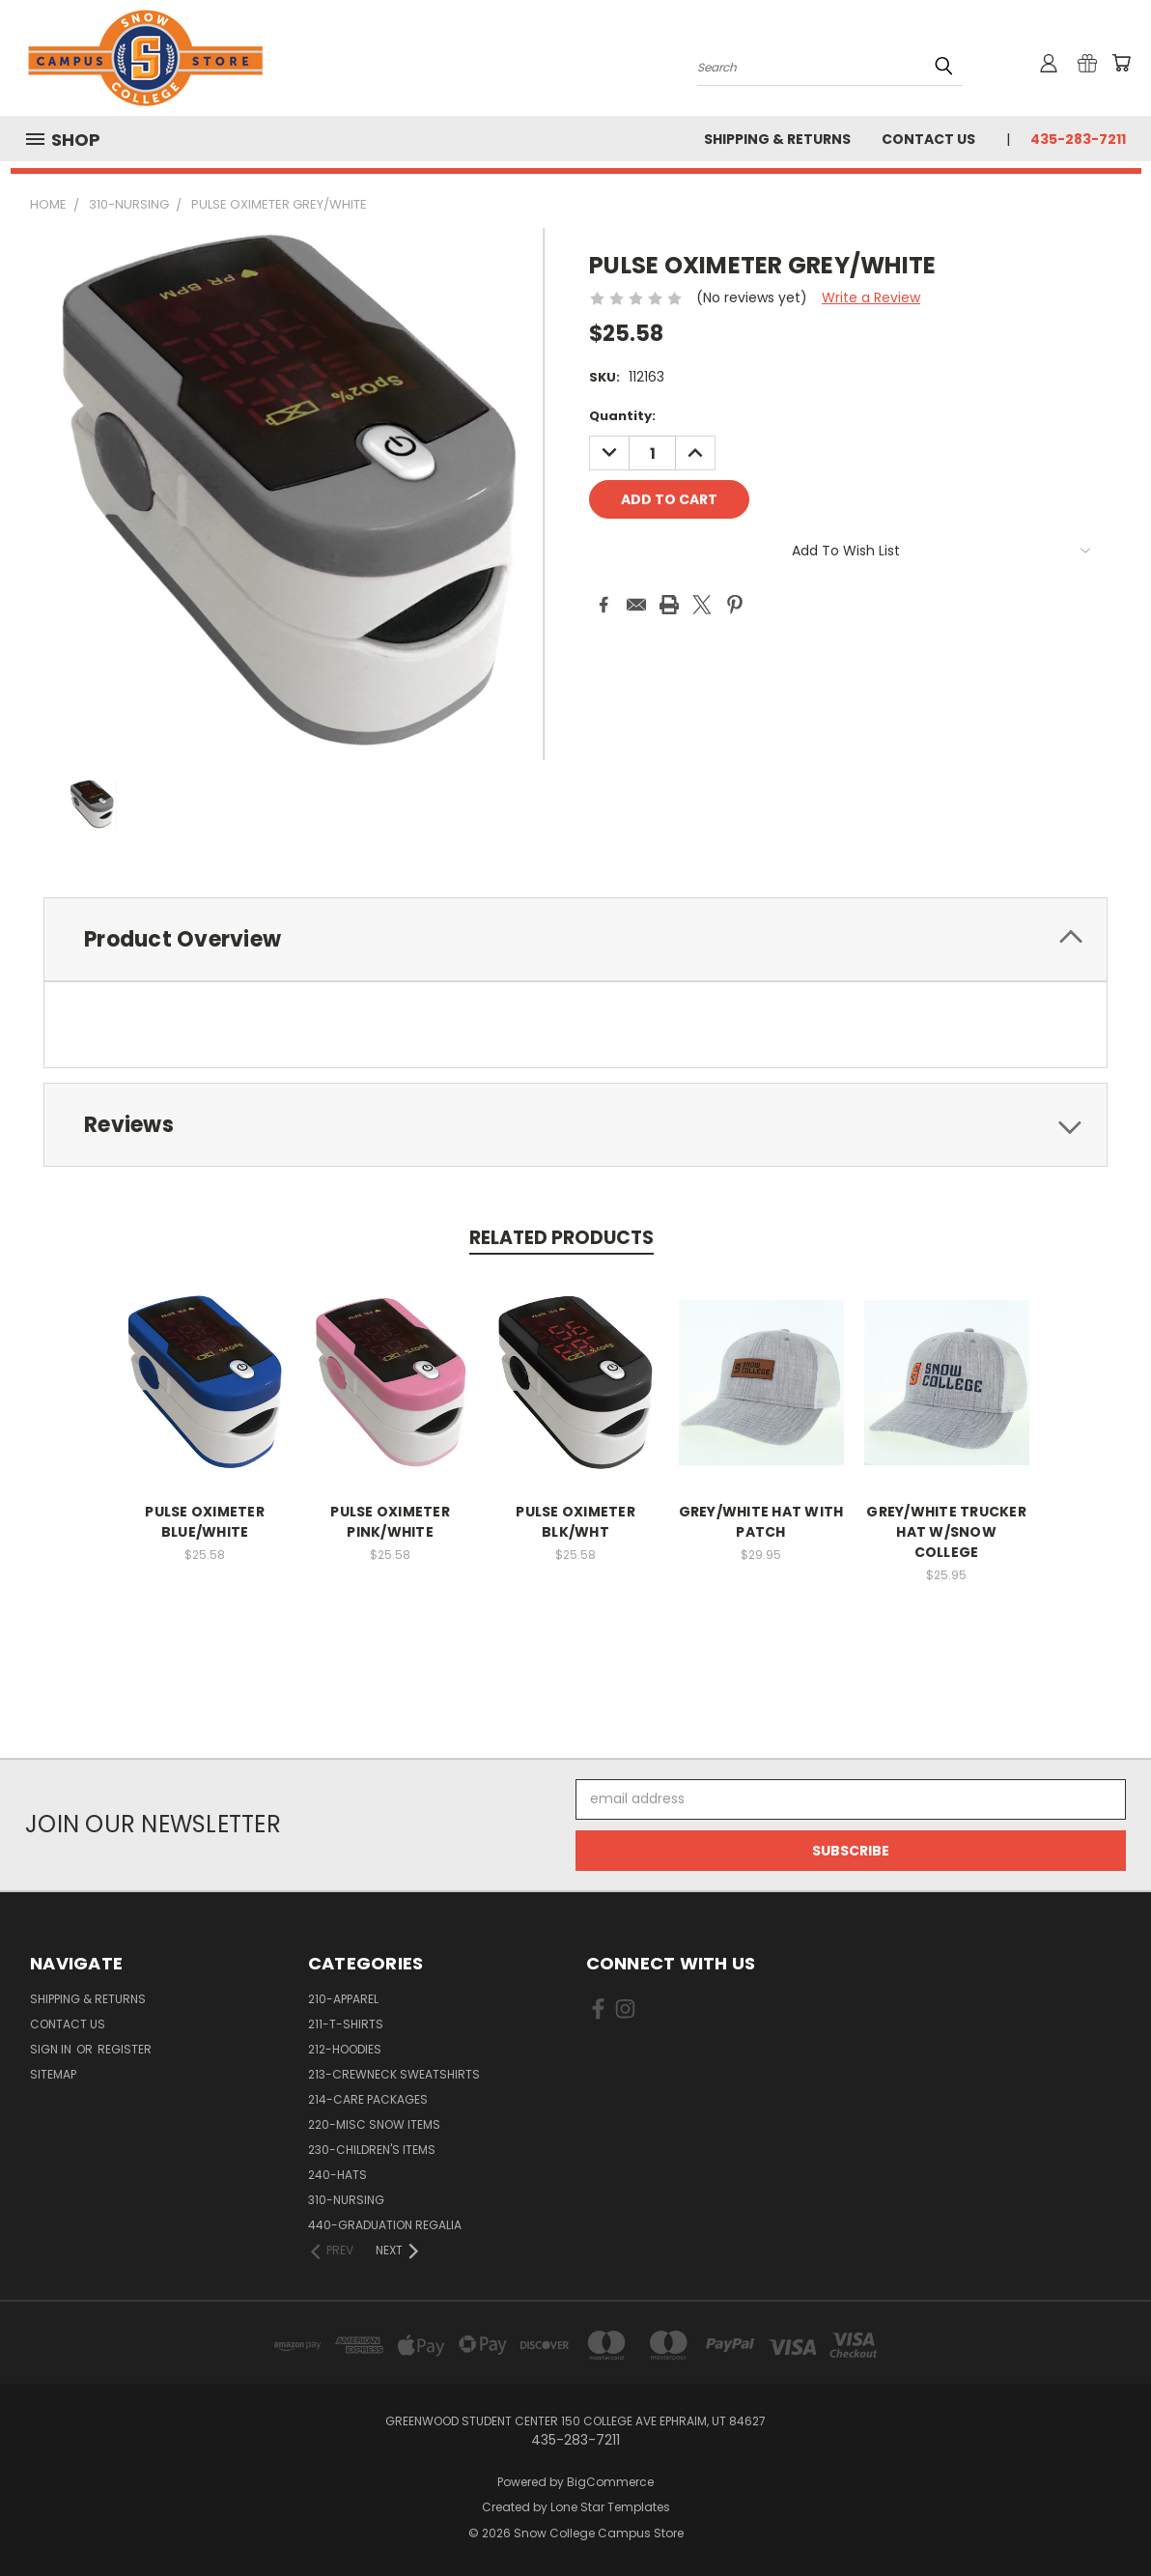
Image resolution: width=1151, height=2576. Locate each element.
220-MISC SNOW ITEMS (374, 2124)
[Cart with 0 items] (1121, 62)
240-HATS (337, 2174)
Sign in (52, 2049)
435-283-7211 (1078, 139)
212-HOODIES (344, 2049)
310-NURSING (346, 2200)
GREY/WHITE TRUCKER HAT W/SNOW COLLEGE (946, 1532)
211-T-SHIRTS (345, 2024)
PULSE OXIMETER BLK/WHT (575, 1522)
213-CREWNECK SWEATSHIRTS (394, 2074)
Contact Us (928, 139)
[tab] (575, 939)
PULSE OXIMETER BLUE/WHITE (205, 1522)
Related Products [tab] (561, 1238)
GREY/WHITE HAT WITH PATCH (761, 1522)
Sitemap (53, 2074)
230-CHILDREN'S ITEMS (371, 2149)
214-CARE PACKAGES (368, 2099)
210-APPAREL (343, 1999)
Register (125, 2049)
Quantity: (622, 416)
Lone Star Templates (610, 2507)
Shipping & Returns (777, 139)
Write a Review (871, 297)
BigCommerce (610, 2482)
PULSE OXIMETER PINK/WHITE (390, 1522)
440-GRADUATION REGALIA (385, 2225)
